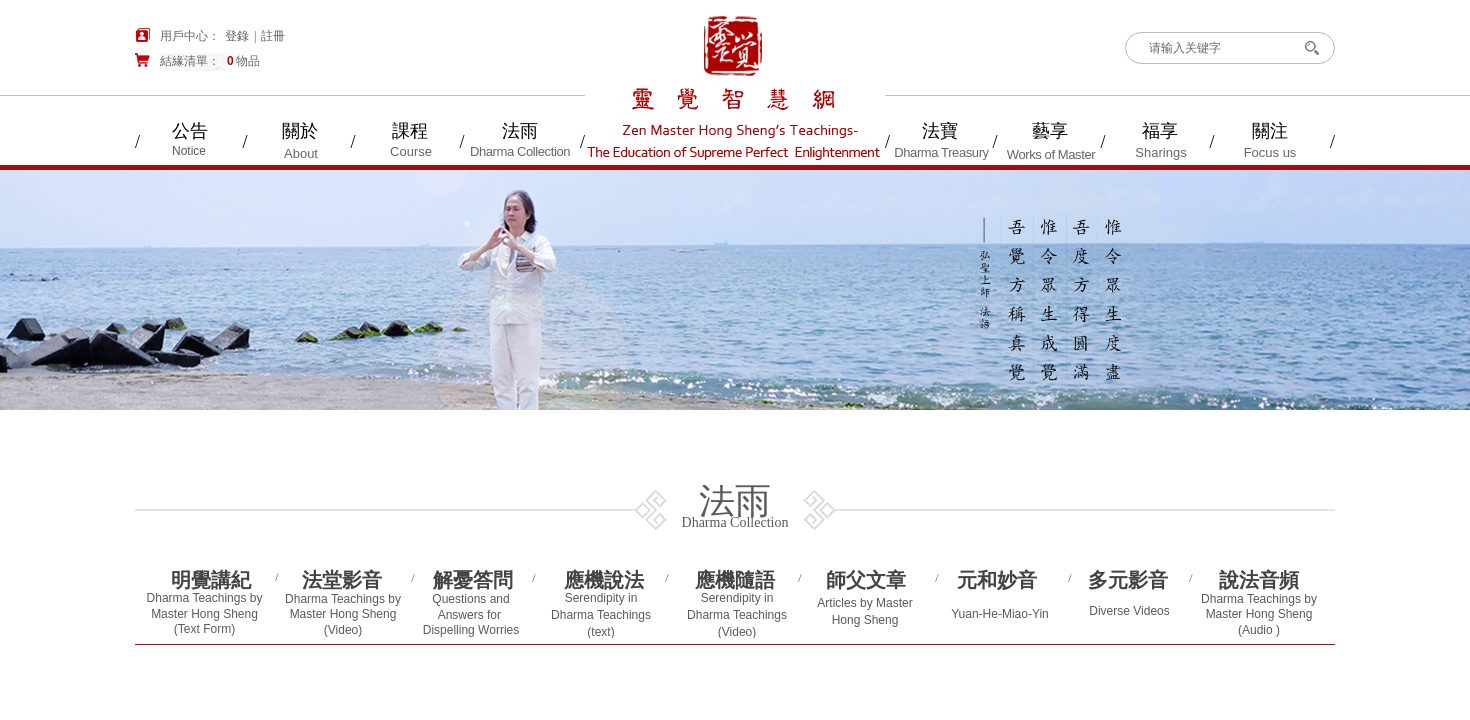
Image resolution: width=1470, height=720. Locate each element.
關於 (300, 131)
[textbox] (1214, 48)
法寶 (940, 131)
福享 (1160, 131)
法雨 (520, 131)
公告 (190, 131)
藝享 (1050, 131)
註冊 (273, 36)
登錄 (237, 36)
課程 (410, 131)
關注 (1270, 131)
